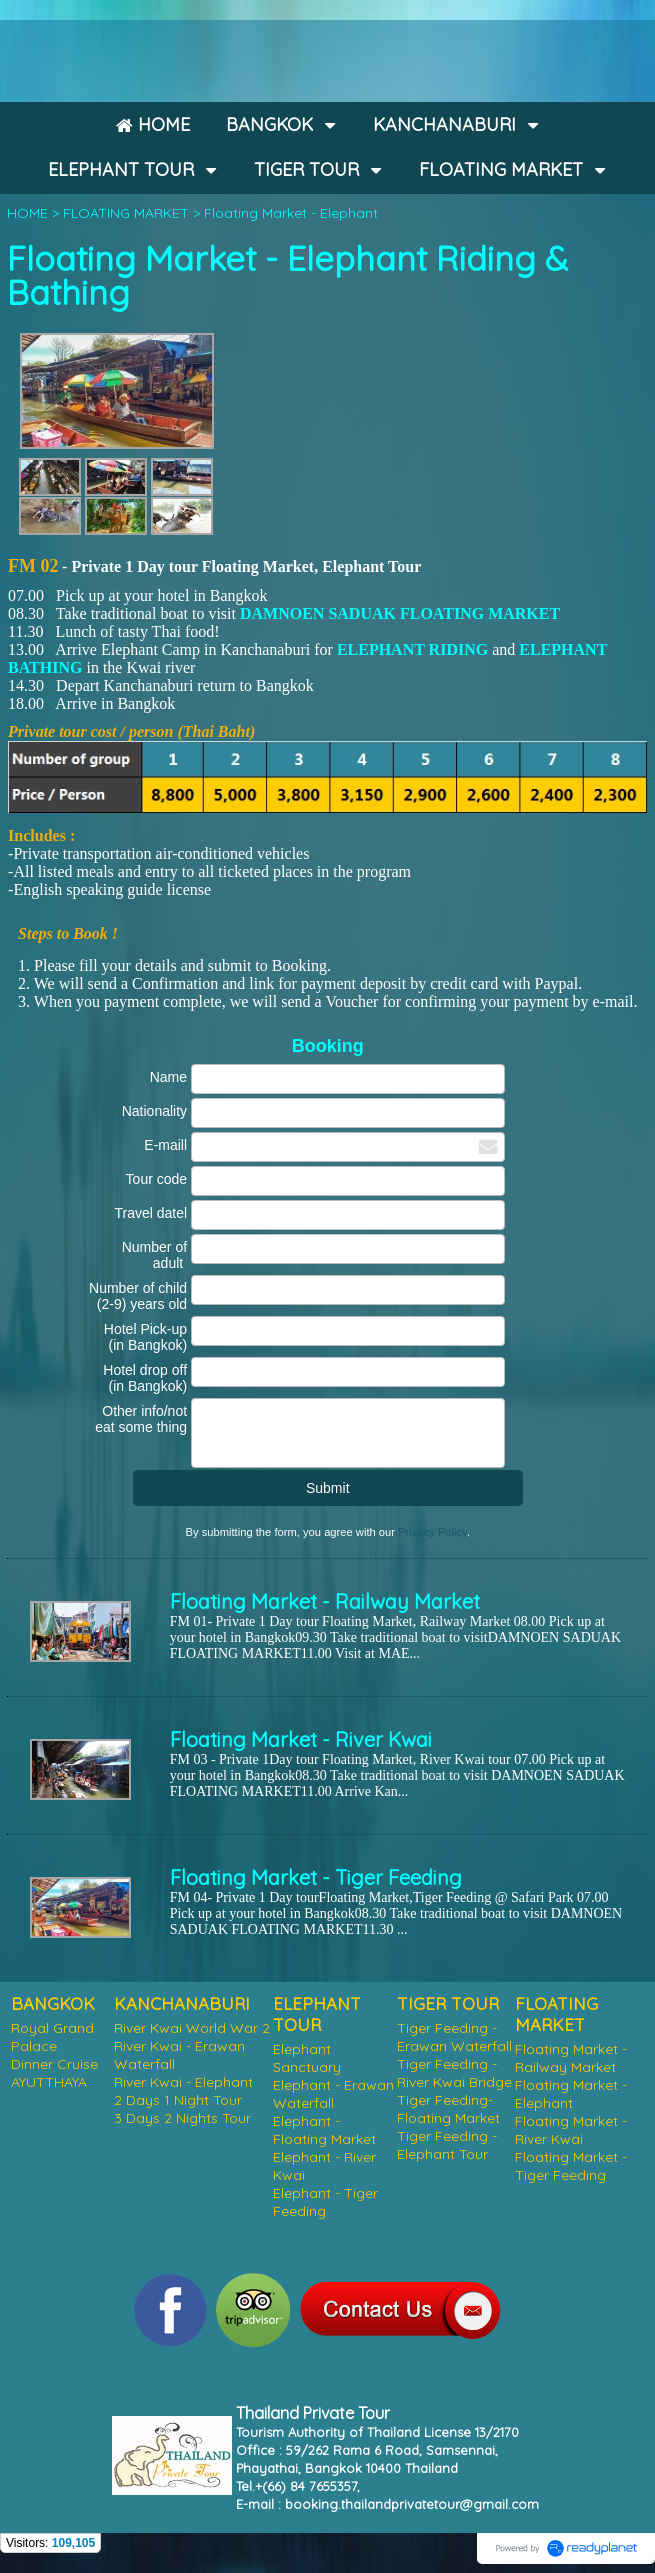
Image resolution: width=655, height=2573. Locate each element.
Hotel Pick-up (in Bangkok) (145, 1337)
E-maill (165, 1145)
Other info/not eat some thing (141, 1419)
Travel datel (150, 1213)
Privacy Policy (432, 1532)
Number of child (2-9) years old (138, 1296)
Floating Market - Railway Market (325, 1601)
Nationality (154, 1111)
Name (168, 1077)
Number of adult (154, 1255)
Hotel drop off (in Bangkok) (145, 1378)
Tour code (156, 1179)
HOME (27, 213)
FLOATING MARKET (126, 213)
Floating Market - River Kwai (301, 1739)
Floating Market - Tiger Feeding (316, 1877)
